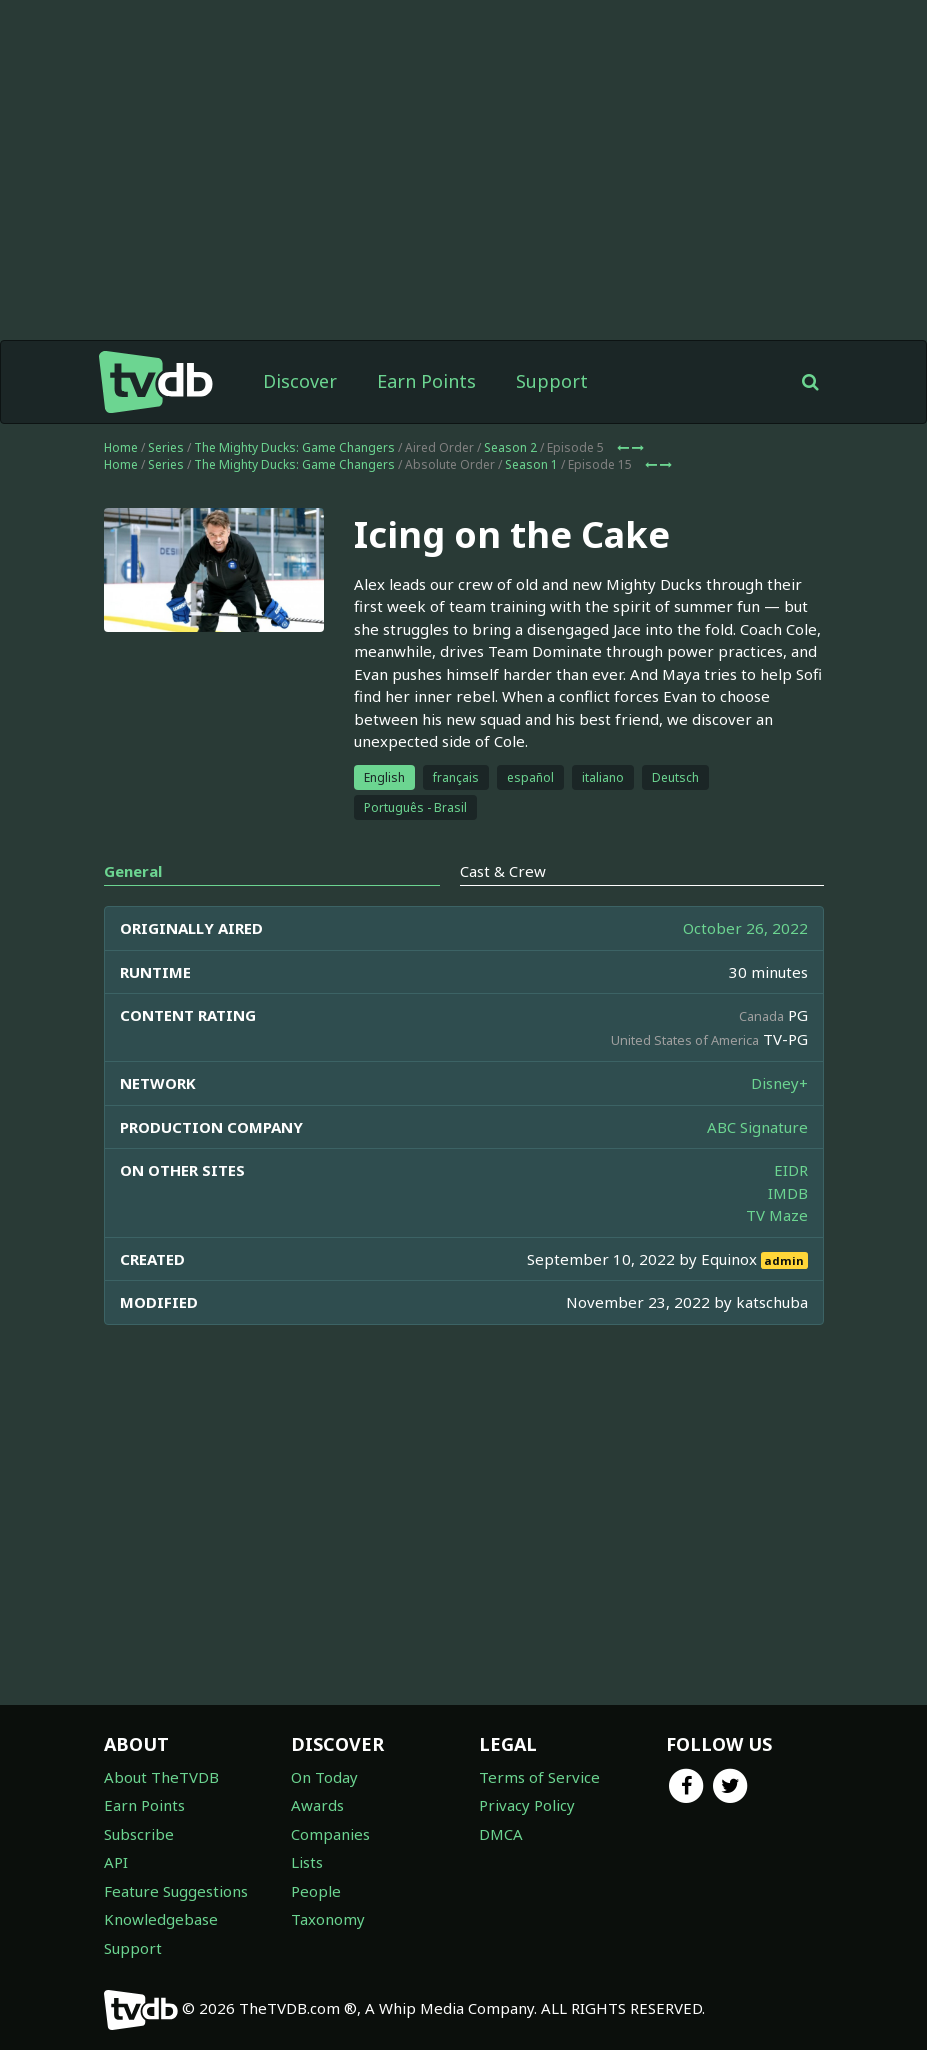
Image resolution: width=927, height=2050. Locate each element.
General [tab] (133, 871)
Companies (330, 1834)
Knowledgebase (161, 1919)
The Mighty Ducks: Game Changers (294, 447)
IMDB (788, 1193)
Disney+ (779, 1083)
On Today (324, 1777)
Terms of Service (539, 1777)
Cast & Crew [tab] (503, 871)
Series (166, 447)
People (316, 1891)
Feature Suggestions (176, 1891)
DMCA (501, 1834)
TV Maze (777, 1215)
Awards (317, 1805)
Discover (300, 381)
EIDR (791, 1170)
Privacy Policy (527, 1805)
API (116, 1862)
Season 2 (510, 447)
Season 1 (531, 464)
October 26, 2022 (745, 928)
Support (552, 381)
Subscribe (139, 1834)
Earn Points (426, 381)
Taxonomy (328, 1919)
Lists (307, 1862)
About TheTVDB (161, 1777)
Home (121, 447)
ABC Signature (757, 1127)
